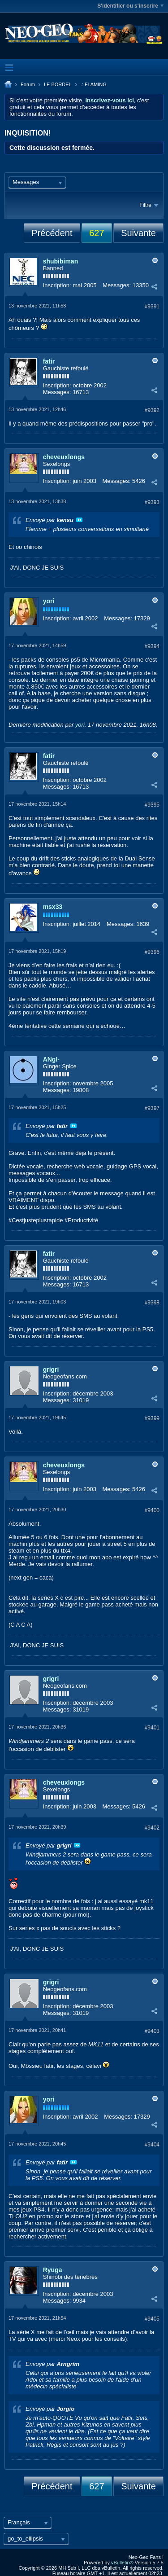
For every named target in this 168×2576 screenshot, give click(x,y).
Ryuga (52, 2269)
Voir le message (79, 520)
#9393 (152, 502)
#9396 (152, 952)
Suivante (138, 233)
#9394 (152, 646)
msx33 (53, 906)
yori (49, 601)
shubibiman (60, 261)
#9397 (152, 1108)
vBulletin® (122, 2562)
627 (96, 233)
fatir (49, 361)
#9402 (152, 1828)
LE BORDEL (58, 84)
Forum (28, 84)
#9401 (152, 1728)
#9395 (152, 805)
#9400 (152, 1510)
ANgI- (51, 1059)
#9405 (152, 2319)
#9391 (152, 306)
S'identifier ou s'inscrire (130, 6)
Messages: (117, 285)
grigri (51, 1369)
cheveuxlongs (64, 457)
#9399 (152, 1418)
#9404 (152, 2145)
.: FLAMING (94, 84)
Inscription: (57, 285)
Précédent (51, 233)
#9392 (152, 410)
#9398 (152, 1302)
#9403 (152, 2031)
